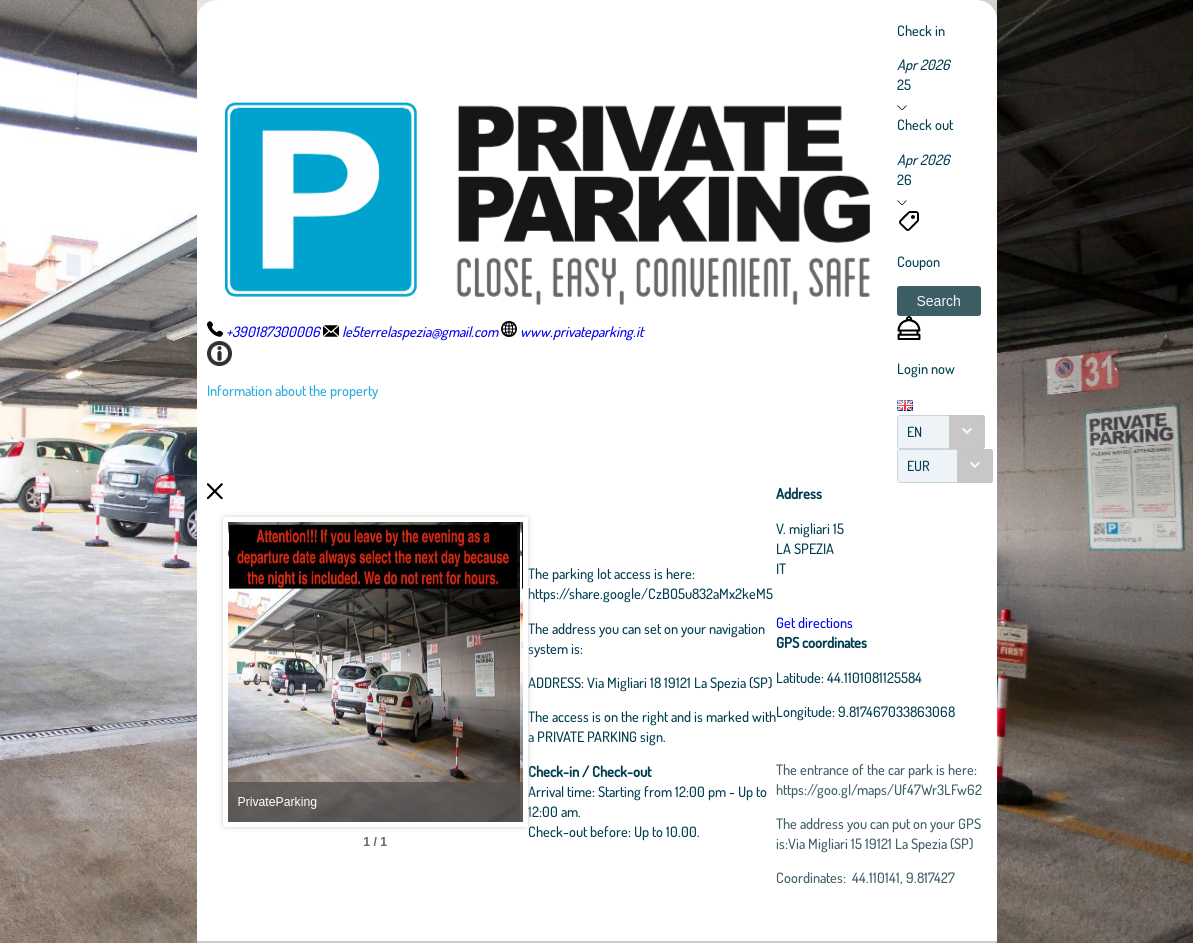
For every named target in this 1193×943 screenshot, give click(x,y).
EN (914, 431)
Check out (925, 124)
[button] (939, 301)
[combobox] (941, 432)
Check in (921, 30)
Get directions (916, 622)
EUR (918, 465)
